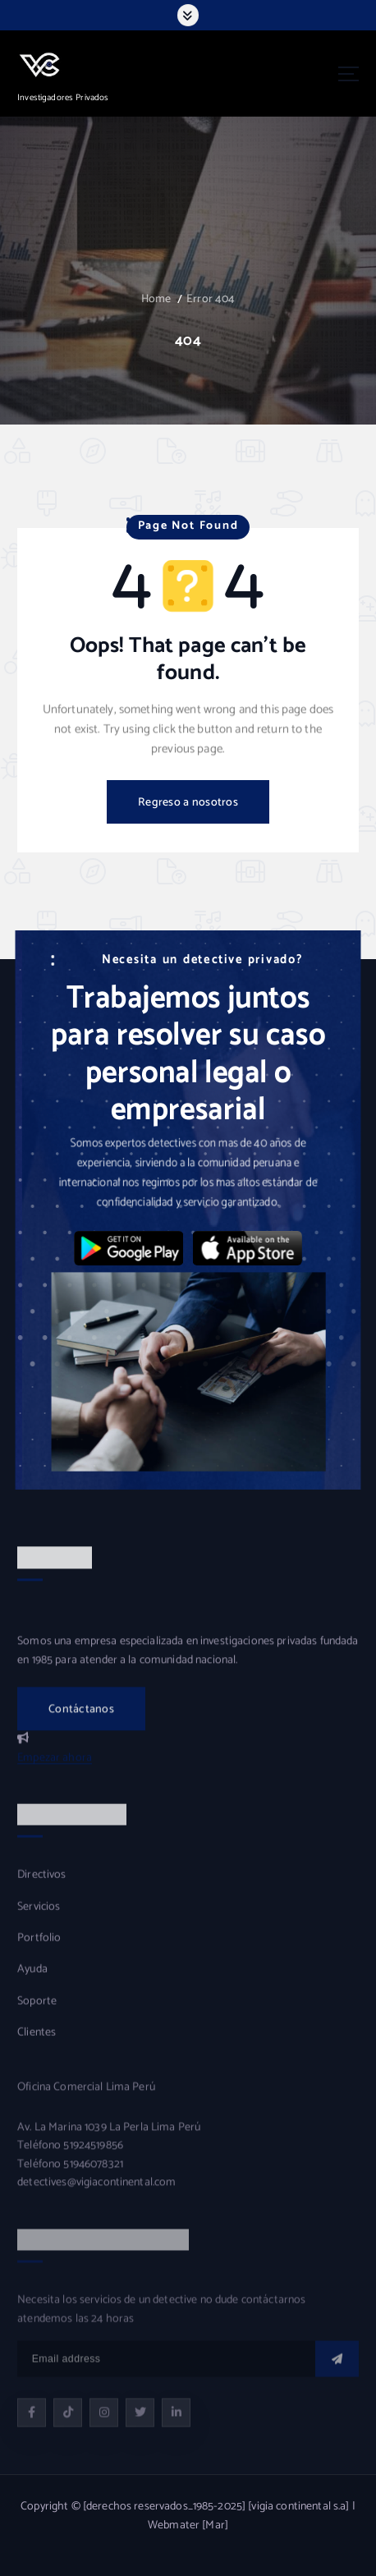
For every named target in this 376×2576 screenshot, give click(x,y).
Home (156, 299)
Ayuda (32, 1981)
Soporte (37, 2013)
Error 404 (210, 299)
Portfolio (39, 1950)
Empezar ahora (54, 1769)
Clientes (36, 2045)
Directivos (41, 1887)
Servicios (38, 1918)
